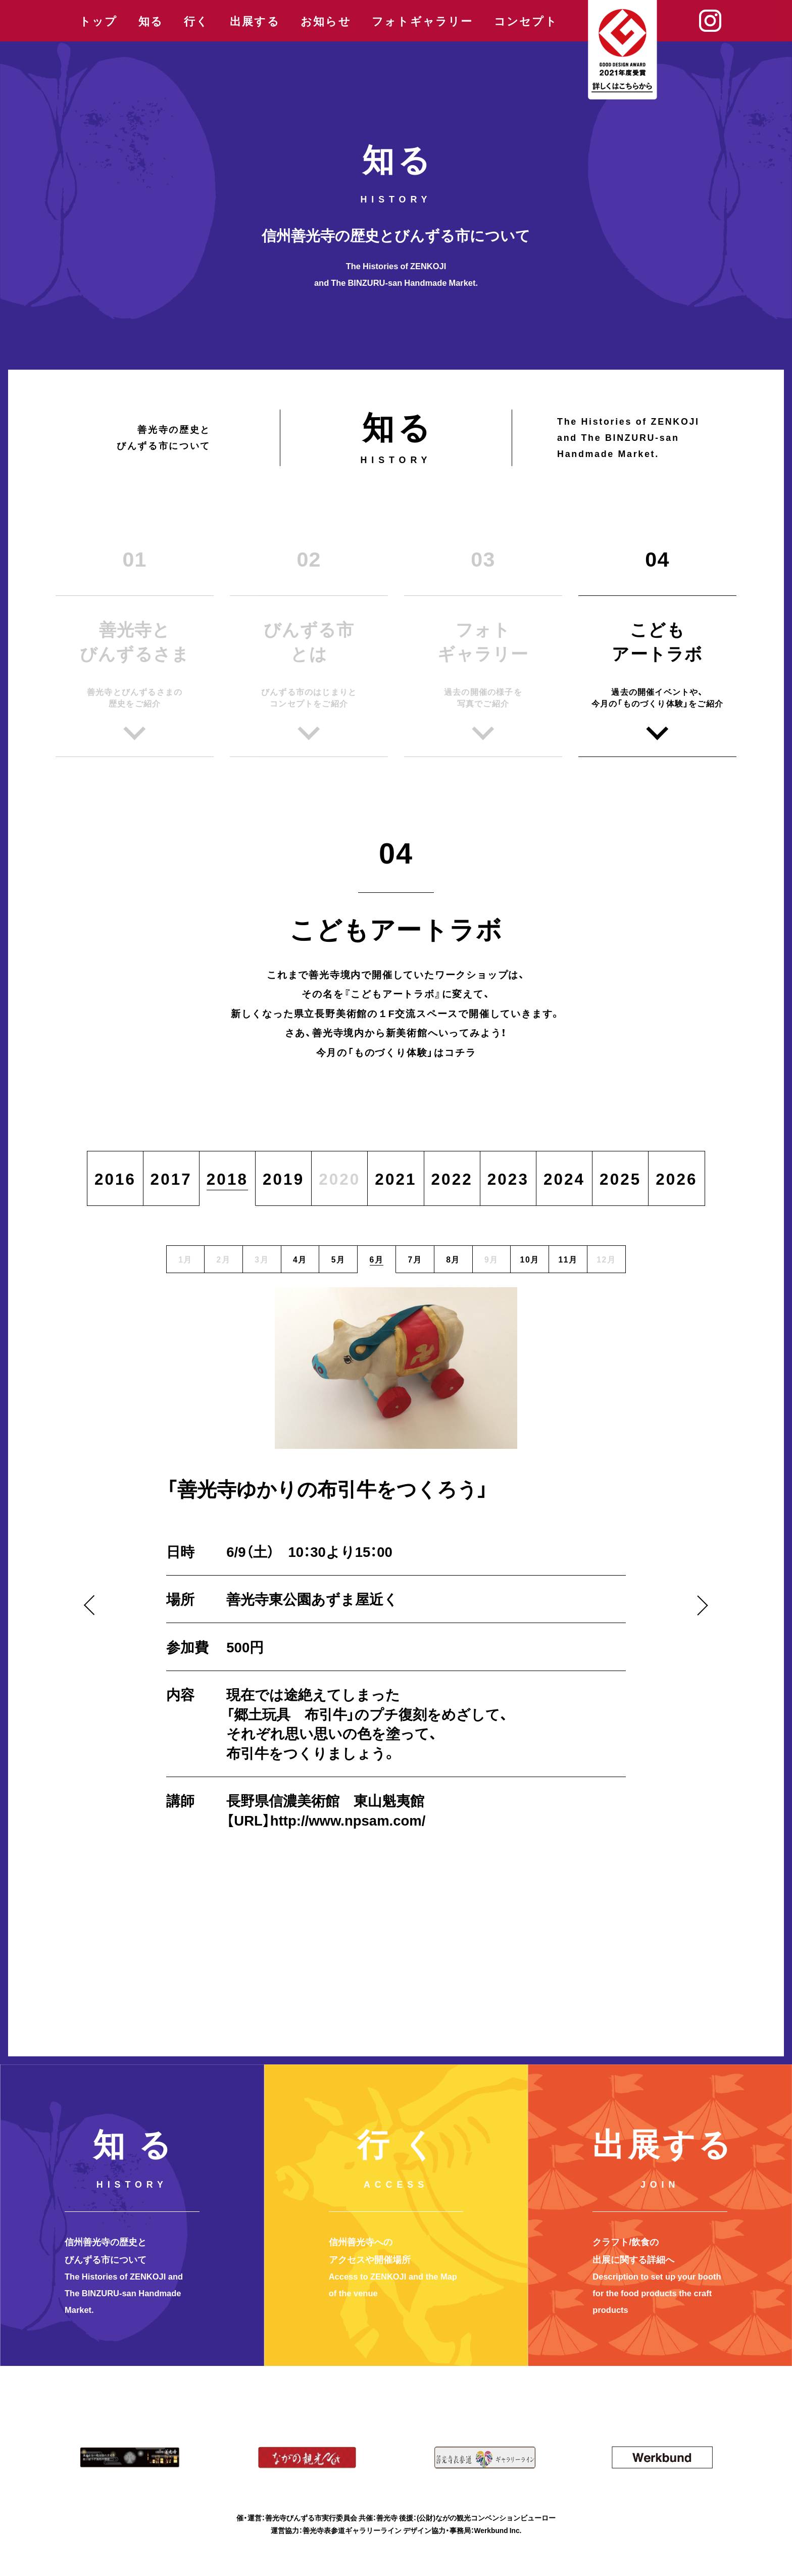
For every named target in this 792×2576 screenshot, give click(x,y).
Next (698, 1605)
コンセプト (526, 21)
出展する (255, 21)
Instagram (710, 21)
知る (150, 21)
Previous (94, 1605)
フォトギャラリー (422, 21)
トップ (98, 21)
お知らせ (326, 21)
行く (196, 21)
